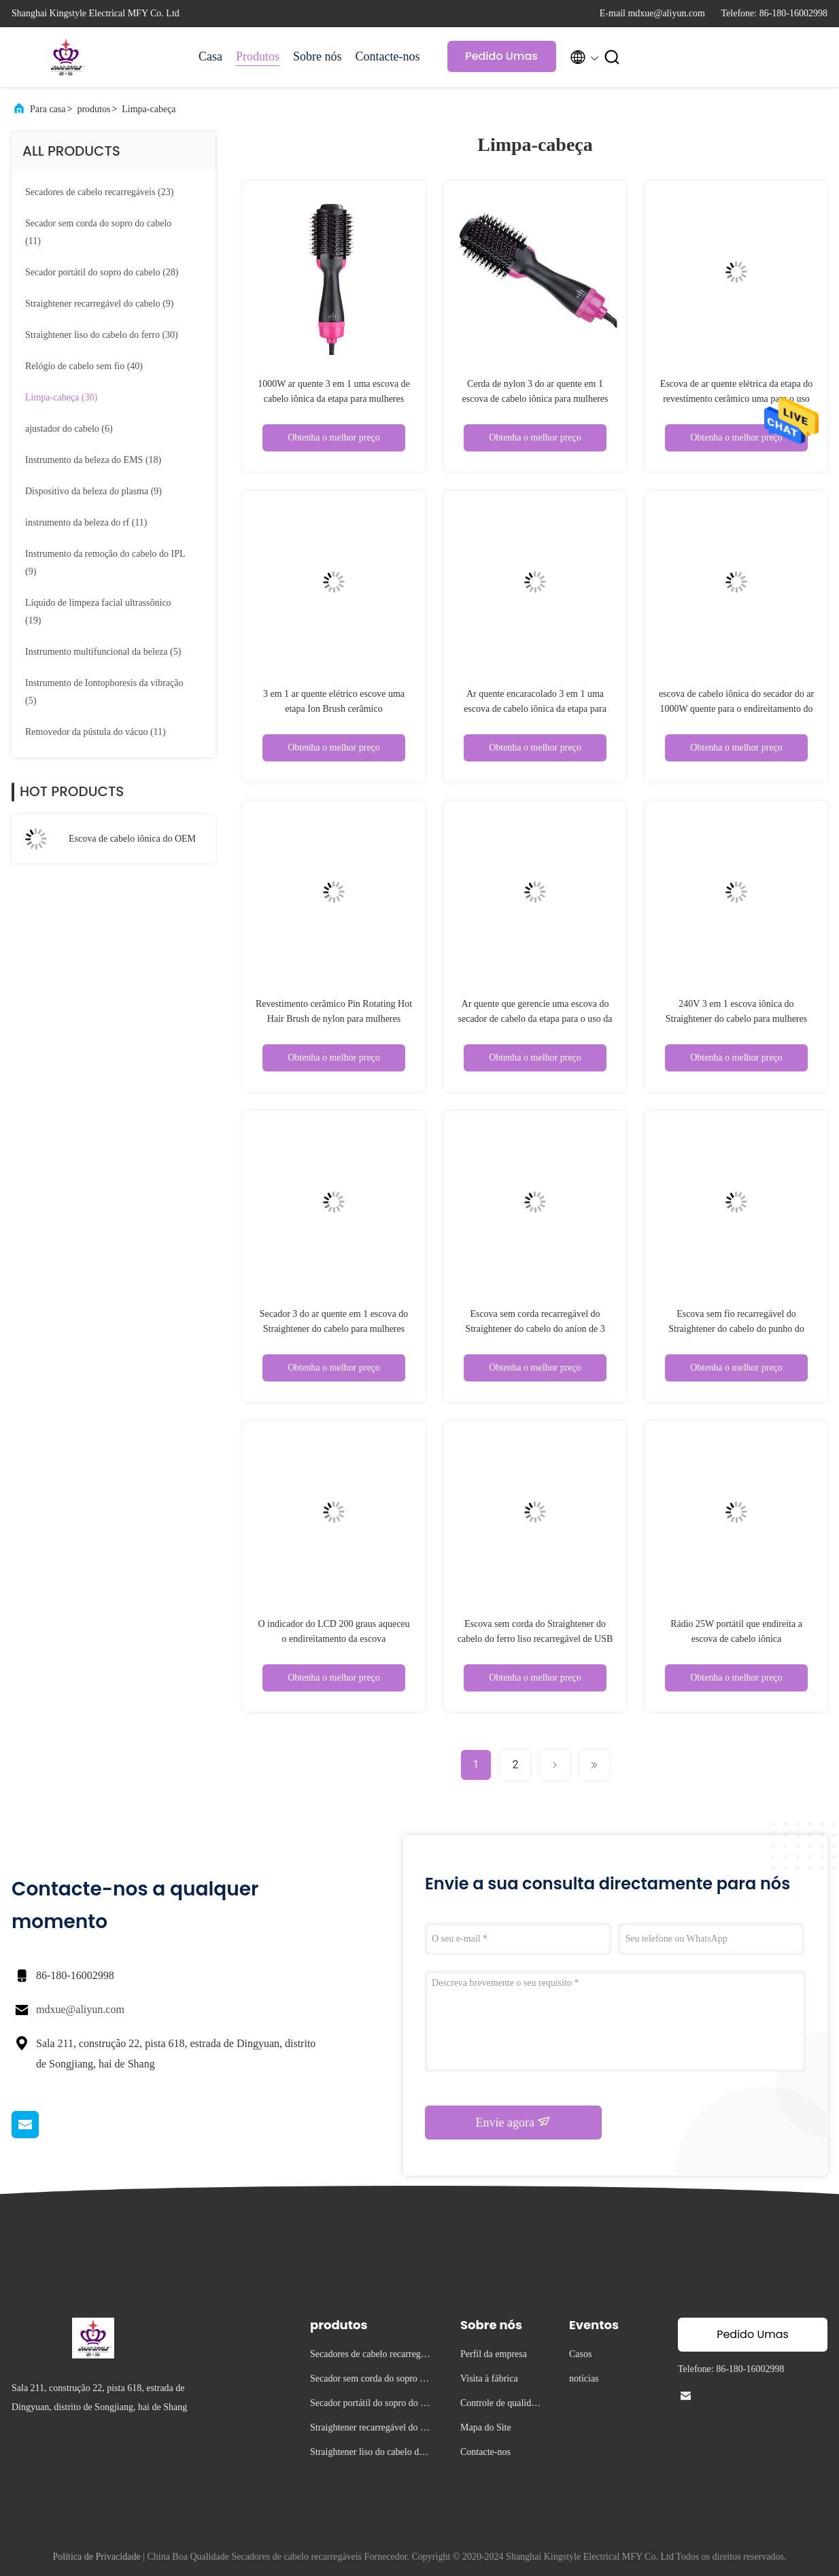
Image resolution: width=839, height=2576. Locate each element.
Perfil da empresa (493, 2354)
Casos (580, 2354)
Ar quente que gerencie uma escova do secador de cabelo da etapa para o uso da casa (535, 1019)
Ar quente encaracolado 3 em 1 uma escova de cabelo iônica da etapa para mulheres (535, 709)
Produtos (257, 56)
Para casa (47, 109)
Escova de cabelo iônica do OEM (132, 839)
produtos (93, 109)
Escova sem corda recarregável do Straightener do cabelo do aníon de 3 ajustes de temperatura (534, 1329)
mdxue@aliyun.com (80, 2009)
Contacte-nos (388, 56)
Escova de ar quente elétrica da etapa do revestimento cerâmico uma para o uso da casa (736, 399)
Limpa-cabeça (148, 109)
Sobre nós (317, 56)
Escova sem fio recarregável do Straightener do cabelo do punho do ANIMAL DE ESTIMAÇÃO (736, 1329)
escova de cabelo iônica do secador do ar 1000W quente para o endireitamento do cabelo (736, 709)
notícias (584, 2378)
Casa (210, 56)
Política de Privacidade (97, 2557)
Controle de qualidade (500, 2405)
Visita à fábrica (489, 2378)
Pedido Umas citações (501, 60)
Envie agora (513, 2121)
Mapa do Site (485, 2427)
